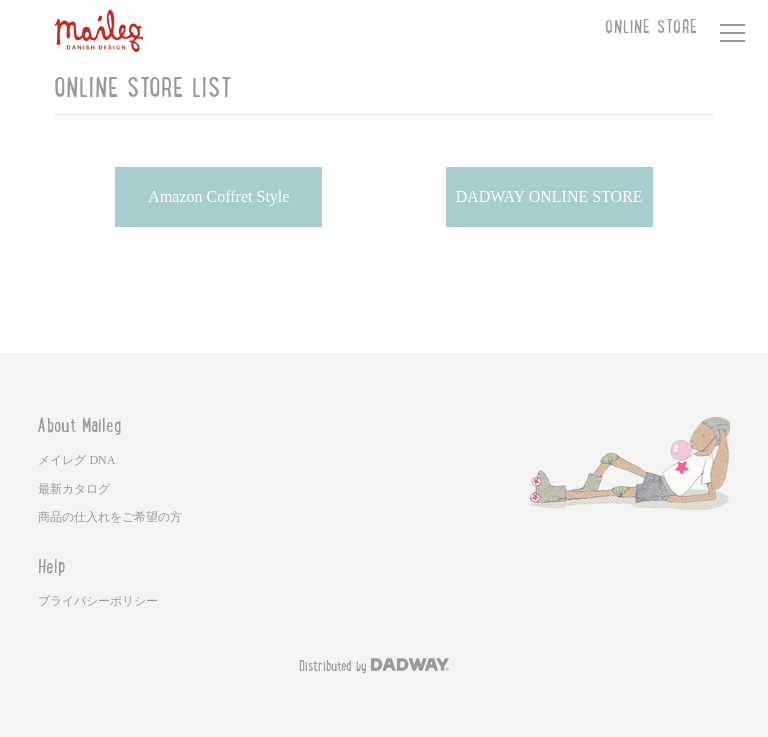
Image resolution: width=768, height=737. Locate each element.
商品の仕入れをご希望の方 (110, 517)
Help (52, 569)
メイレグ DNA (76, 460)
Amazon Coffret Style (218, 196)
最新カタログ (74, 489)
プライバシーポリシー (98, 601)
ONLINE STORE (651, 29)
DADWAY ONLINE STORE (549, 196)
